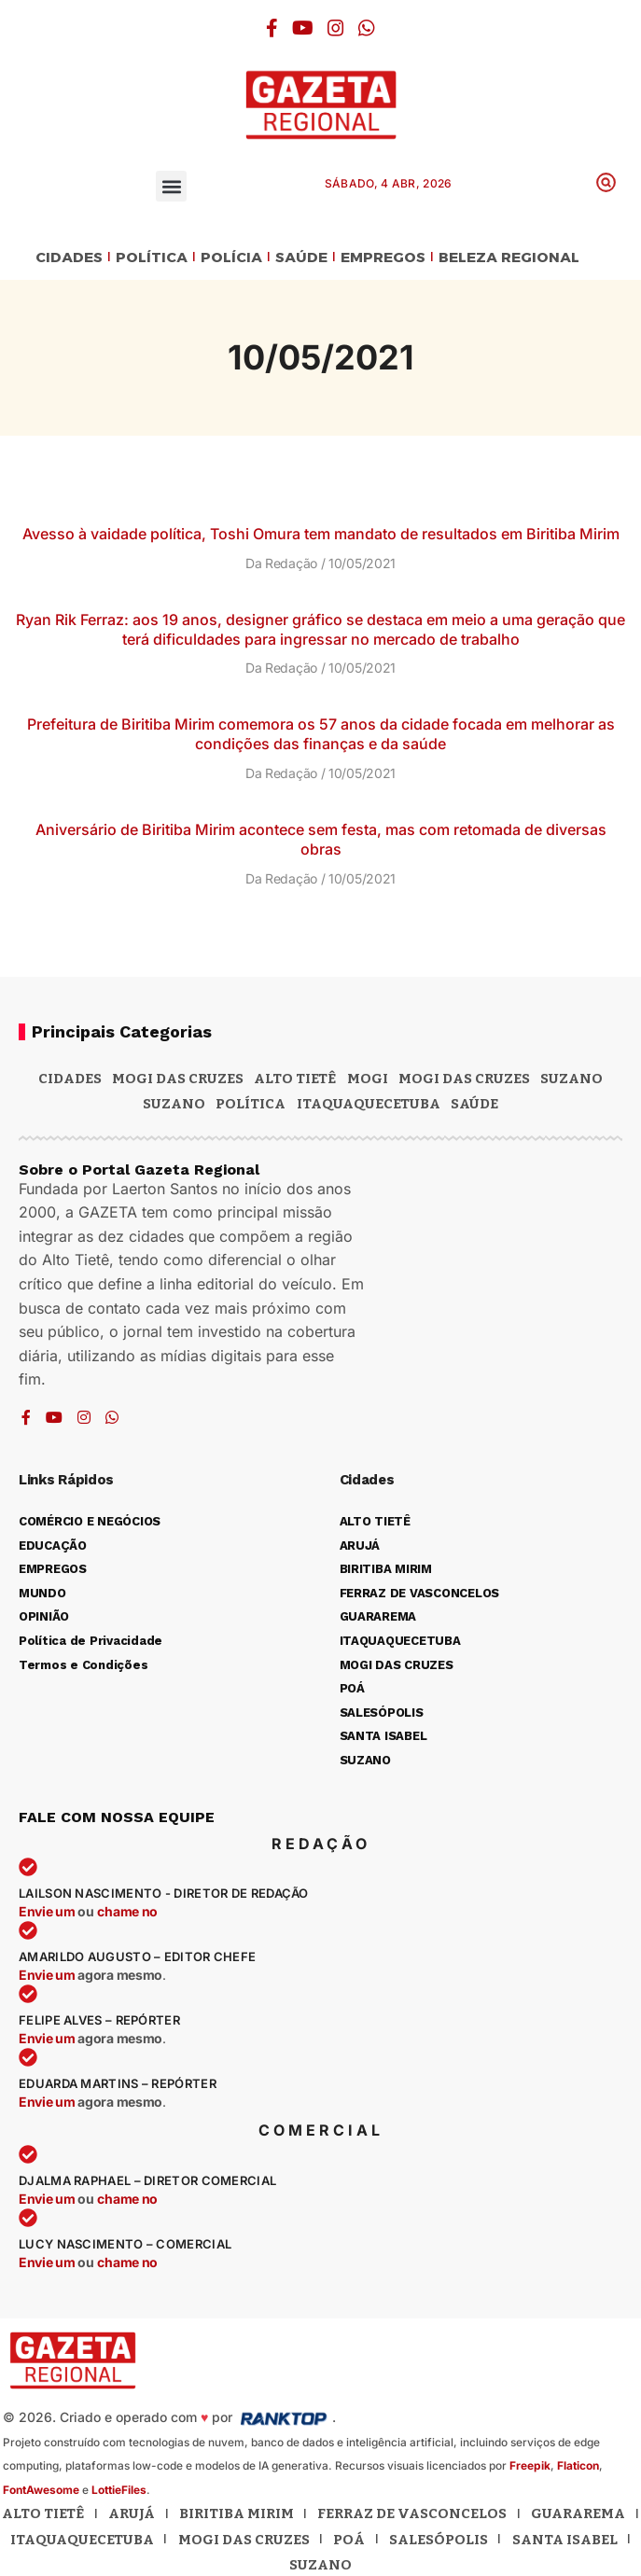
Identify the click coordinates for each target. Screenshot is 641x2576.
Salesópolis (438, 2539)
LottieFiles (118, 2490)
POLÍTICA (152, 258)
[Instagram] (336, 28)
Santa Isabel (565, 2539)
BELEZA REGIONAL (509, 258)
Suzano (571, 1078)
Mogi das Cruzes (464, 1078)
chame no (127, 1911)
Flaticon (578, 2465)
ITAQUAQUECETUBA (368, 1103)
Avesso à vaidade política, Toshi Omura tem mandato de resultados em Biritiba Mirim (321, 533)
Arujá (131, 2513)
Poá (349, 2539)
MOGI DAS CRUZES (178, 1078)
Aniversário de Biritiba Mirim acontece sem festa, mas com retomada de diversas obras (320, 839)
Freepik (529, 2465)
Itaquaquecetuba (82, 2539)
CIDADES (69, 258)
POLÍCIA (231, 258)
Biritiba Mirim (236, 2513)
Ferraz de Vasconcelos (412, 2513)
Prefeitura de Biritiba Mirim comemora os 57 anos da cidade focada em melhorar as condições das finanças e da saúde (321, 734)
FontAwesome (41, 2490)
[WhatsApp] (367, 28)
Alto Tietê (295, 1078)
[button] (171, 186)
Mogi (367, 1078)
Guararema (578, 2513)
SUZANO (174, 1103)
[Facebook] (272, 28)
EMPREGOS (383, 258)
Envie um (48, 1911)
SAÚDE (301, 258)
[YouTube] (302, 28)
